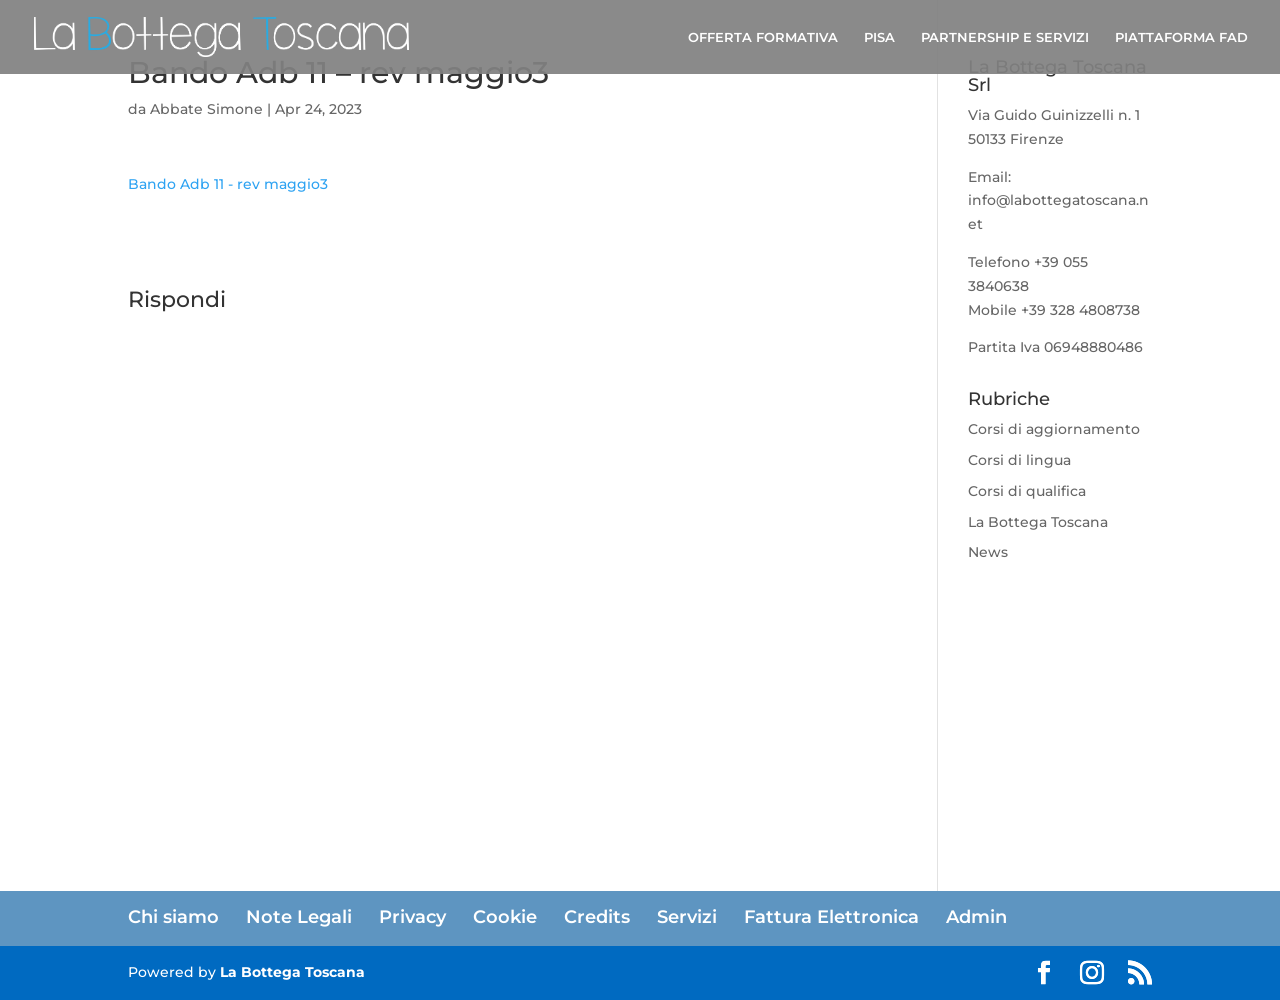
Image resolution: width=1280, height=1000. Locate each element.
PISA (879, 37)
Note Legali (299, 917)
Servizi (687, 917)
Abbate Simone (206, 109)
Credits (597, 917)
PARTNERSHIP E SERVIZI (1005, 37)
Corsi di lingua (1019, 460)
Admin (976, 917)
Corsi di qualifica (1027, 491)
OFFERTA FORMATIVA (763, 37)
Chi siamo (173, 917)
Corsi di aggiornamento (1054, 429)
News (988, 552)
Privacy (412, 917)
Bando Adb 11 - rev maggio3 (228, 184)
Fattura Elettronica (831, 917)
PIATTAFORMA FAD (1181, 37)
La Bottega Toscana (1038, 522)
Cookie (505, 917)
